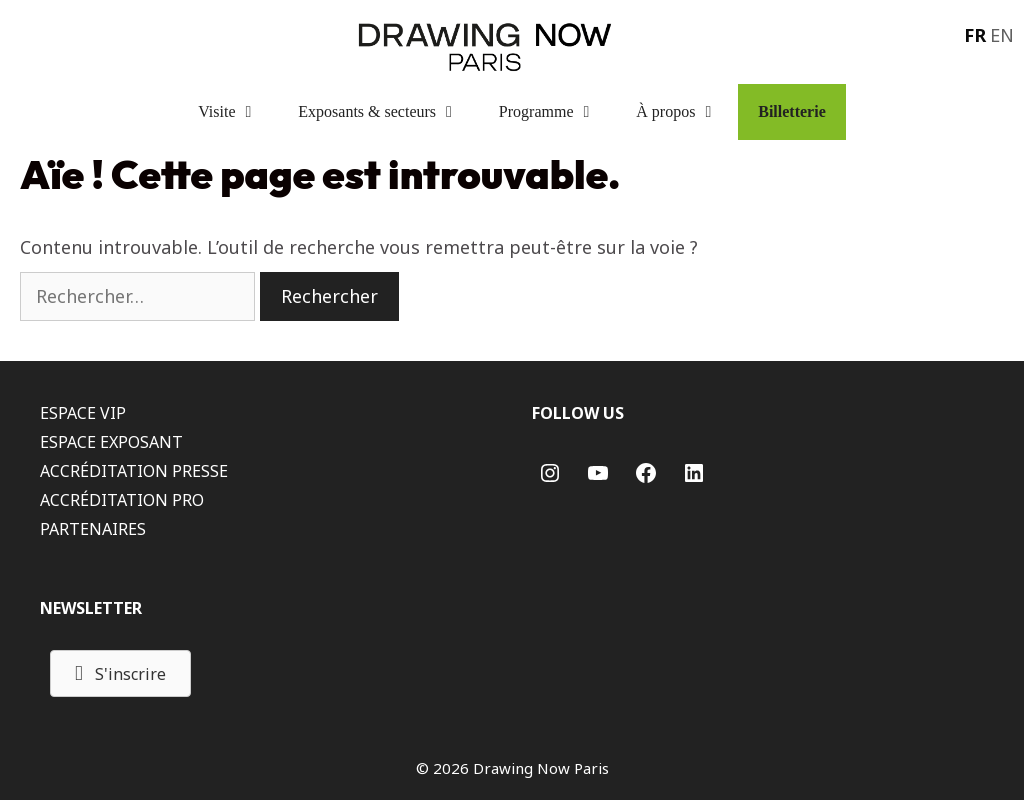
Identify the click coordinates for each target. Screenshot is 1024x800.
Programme (557, 112)
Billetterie (792, 111)
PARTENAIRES (93, 529)
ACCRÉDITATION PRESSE (134, 471)
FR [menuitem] (975, 35)
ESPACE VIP (83, 413)
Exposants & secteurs (388, 112)
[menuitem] (973, 34)
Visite (238, 112)
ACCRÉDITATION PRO (122, 500)
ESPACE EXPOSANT (111, 442)
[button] (120, 673)
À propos (687, 112)
